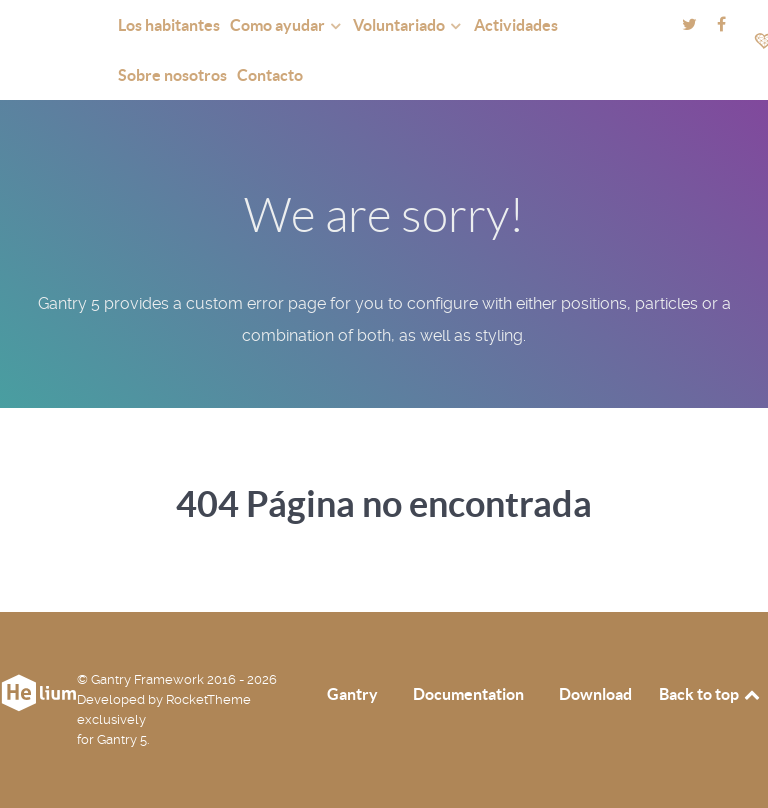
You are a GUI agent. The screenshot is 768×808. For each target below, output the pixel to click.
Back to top (711, 694)
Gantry (352, 694)
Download (595, 694)
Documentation (468, 694)
